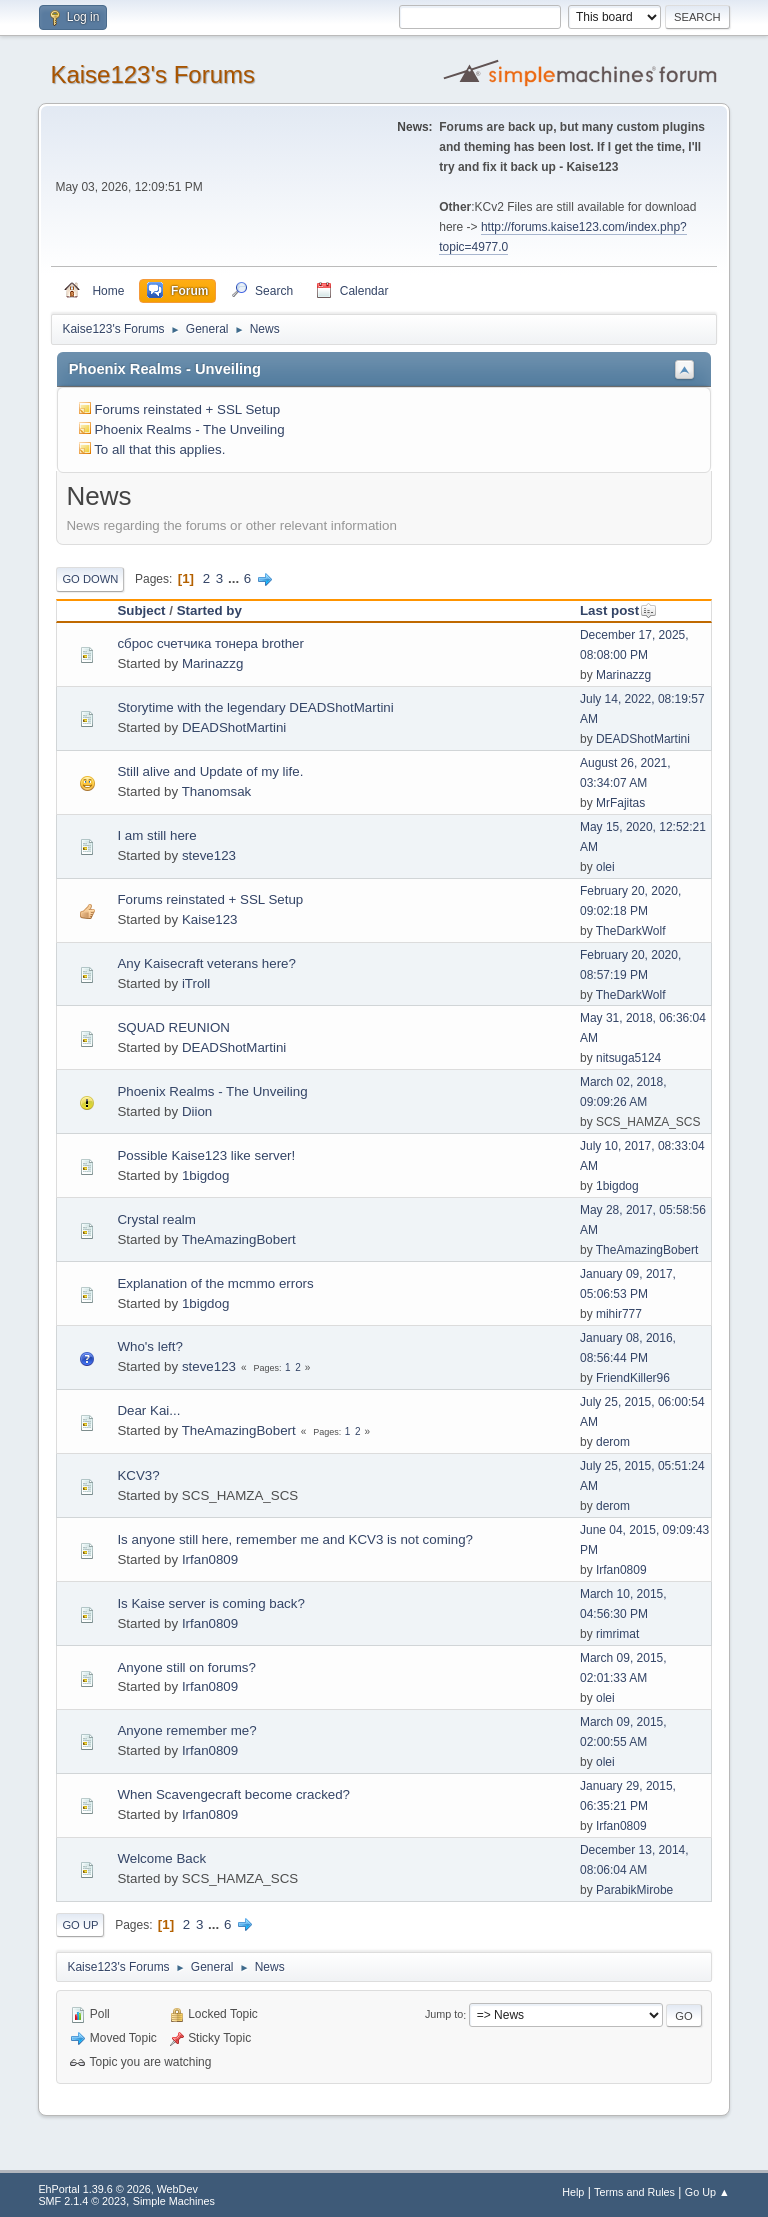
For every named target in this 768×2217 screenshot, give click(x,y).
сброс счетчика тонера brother (210, 643)
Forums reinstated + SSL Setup (187, 409)
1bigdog (205, 1175)
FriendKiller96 (633, 1378)
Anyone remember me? (186, 1730)
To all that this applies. (159, 449)
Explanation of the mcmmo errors (215, 1283)
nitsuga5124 (628, 1058)
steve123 (209, 855)
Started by (209, 610)
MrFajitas (620, 803)
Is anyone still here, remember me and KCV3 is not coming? (295, 1539)
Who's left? (150, 1346)
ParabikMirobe (634, 1890)
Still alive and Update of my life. (210, 771)
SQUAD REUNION (173, 1027)
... (235, 578)
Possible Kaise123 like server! (206, 1155)
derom (613, 1442)
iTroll (196, 983)
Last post (618, 610)
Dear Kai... (148, 1410)
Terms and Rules (634, 2192)
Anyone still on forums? (186, 1667)
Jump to (444, 2015)
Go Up (80, 1925)
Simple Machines (174, 2201)
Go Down (90, 579)
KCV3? (138, 1475)
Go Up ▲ (707, 2192)
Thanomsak (217, 791)
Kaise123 (210, 919)
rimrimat (617, 1634)
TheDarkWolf (631, 931)
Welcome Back (161, 1858)
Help (573, 2192)
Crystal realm (156, 1219)
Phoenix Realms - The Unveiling (189, 429)
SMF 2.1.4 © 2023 (82, 2201)
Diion (197, 1111)
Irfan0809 (210, 1559)
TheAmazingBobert (239, 1239)
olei (605, 867)
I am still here (156, 835)
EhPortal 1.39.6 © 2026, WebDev (117, 2189)
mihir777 (619, 1314)
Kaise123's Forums (152, 74)
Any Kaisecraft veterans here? (206, 963)
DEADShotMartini (234, 727)
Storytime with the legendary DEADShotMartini (255, 707)
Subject (141, 610)
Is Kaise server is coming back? (210, 1603)
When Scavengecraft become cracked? (233, 1794)
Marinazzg (212, 663)
